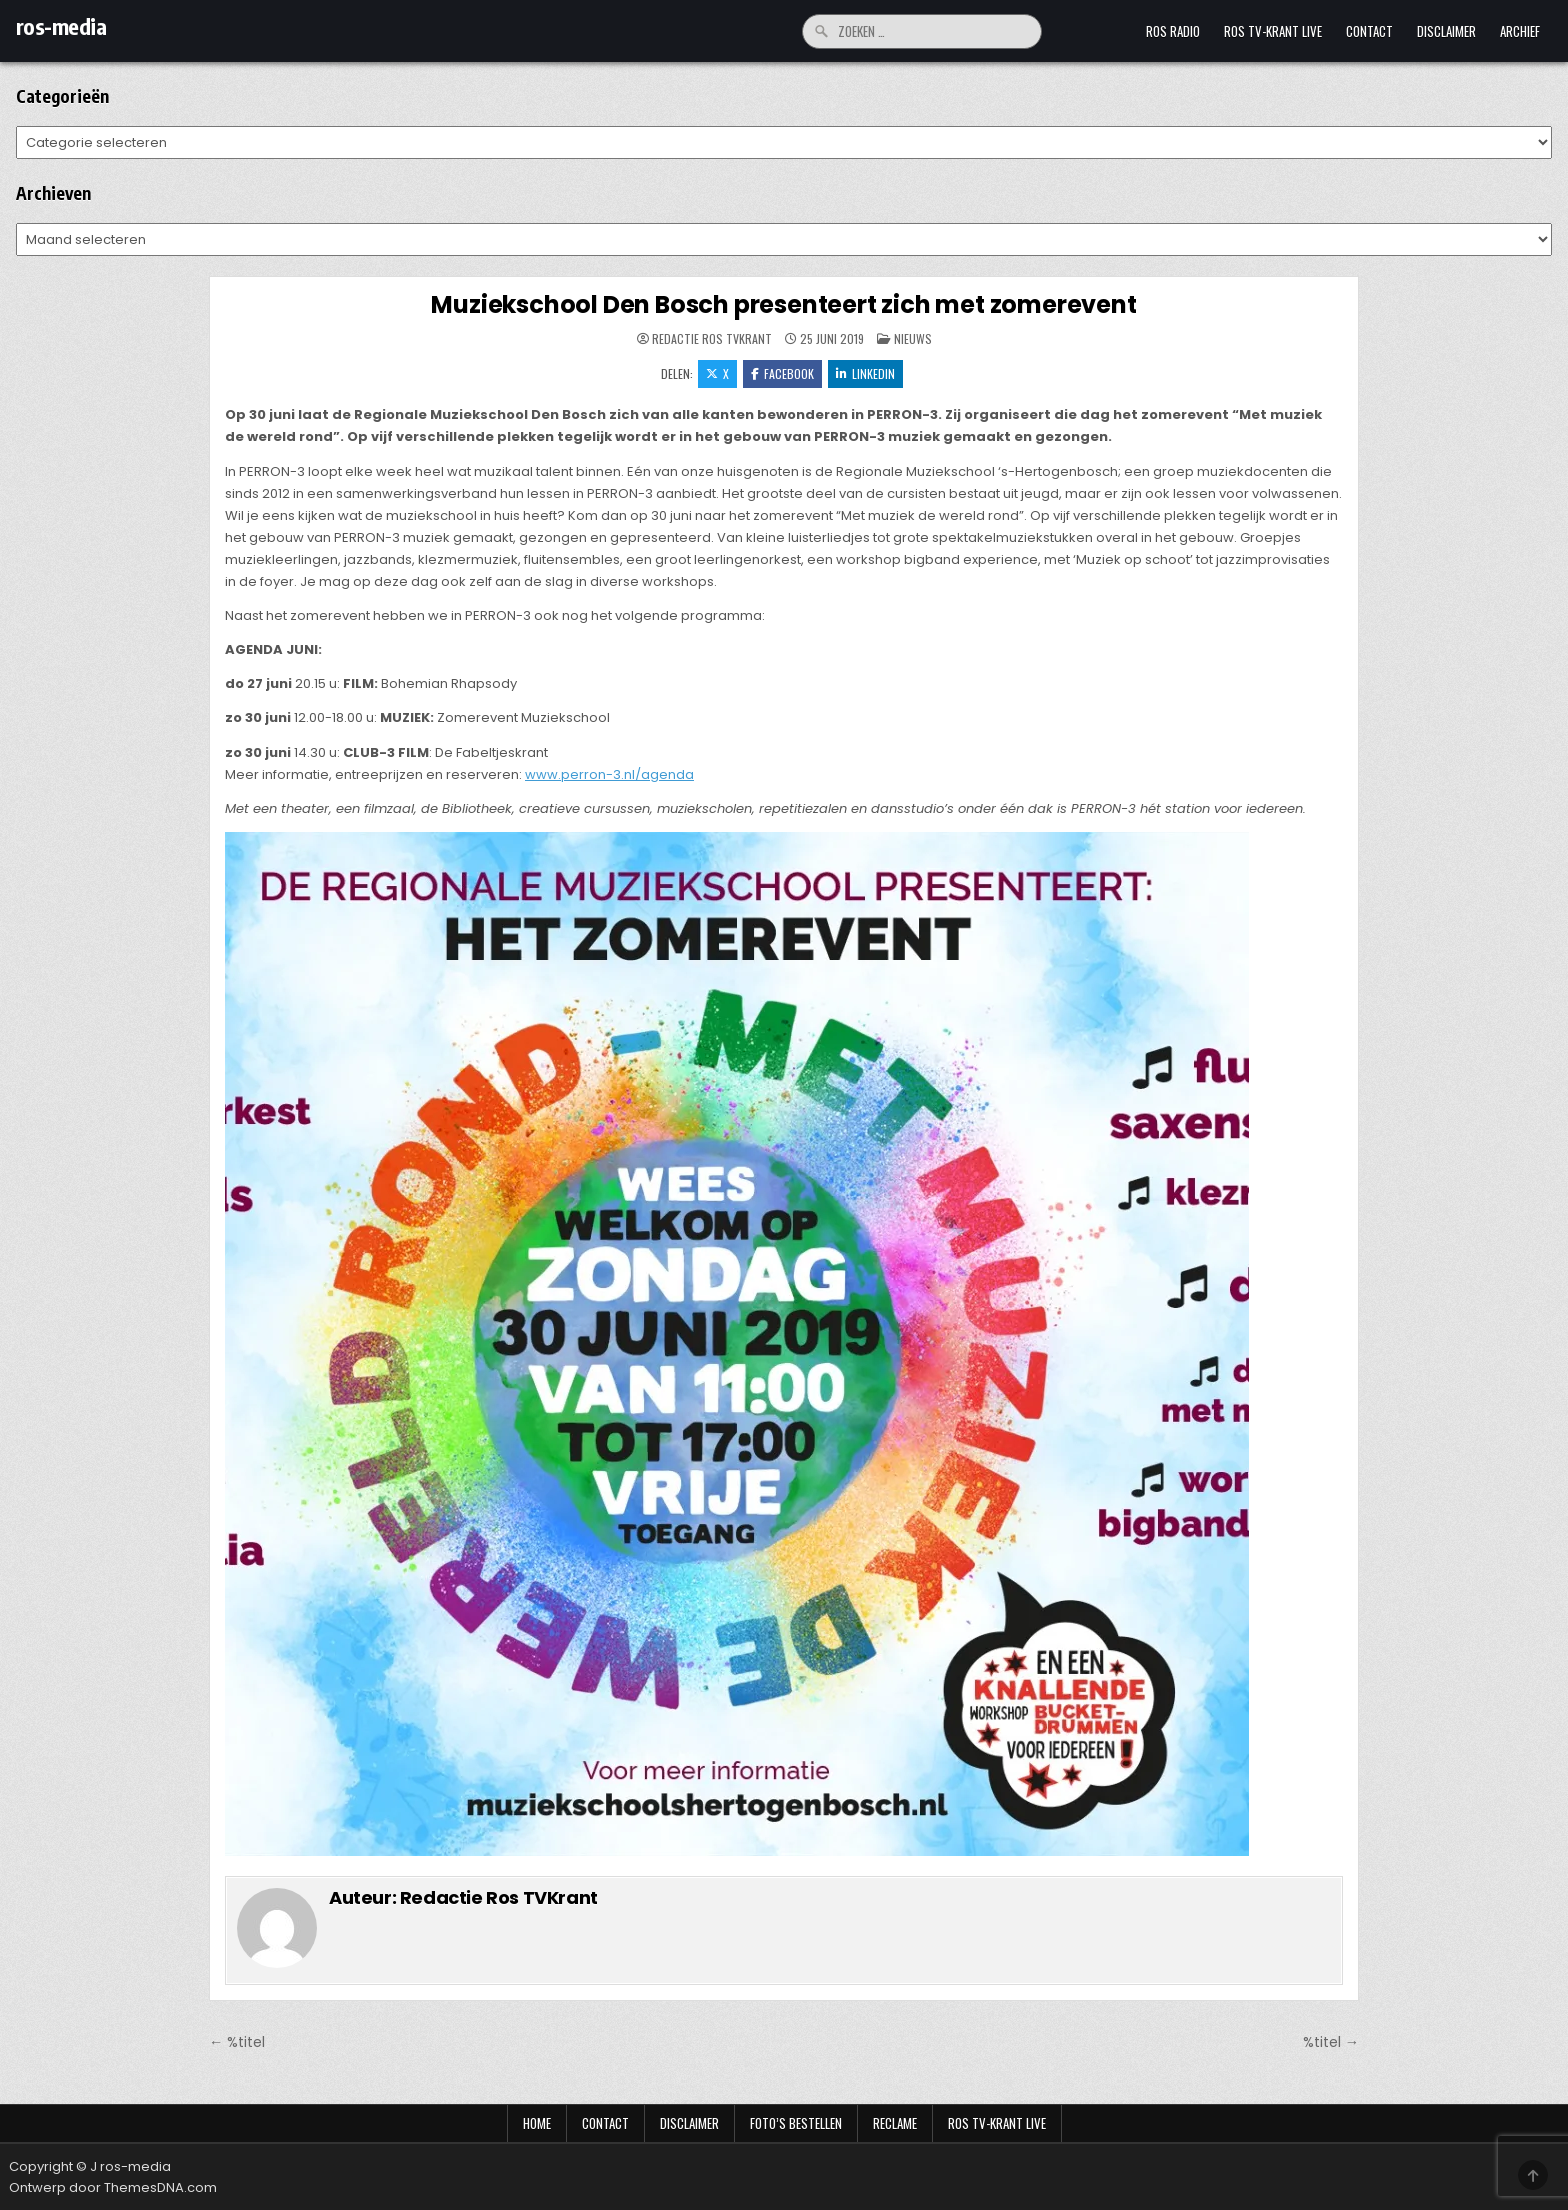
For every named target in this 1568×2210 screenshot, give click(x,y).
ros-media (61, 26)
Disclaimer (1446, 31)
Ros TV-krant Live (1273, 31)
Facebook (782, 373)
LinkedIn (865, 373)
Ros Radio (1173, 31)
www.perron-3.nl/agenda (609, 774)
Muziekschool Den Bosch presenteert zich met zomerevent (783, 304)
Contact (1369, 31)
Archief (1520, 31)
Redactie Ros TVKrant (712, 339)
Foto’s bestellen (796, 2123)
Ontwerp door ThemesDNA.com (113, 2187)
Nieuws (913, 338)
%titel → (1331, 2042)
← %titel (237, 2042)
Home (537, 2123)
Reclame (895, 2123)
